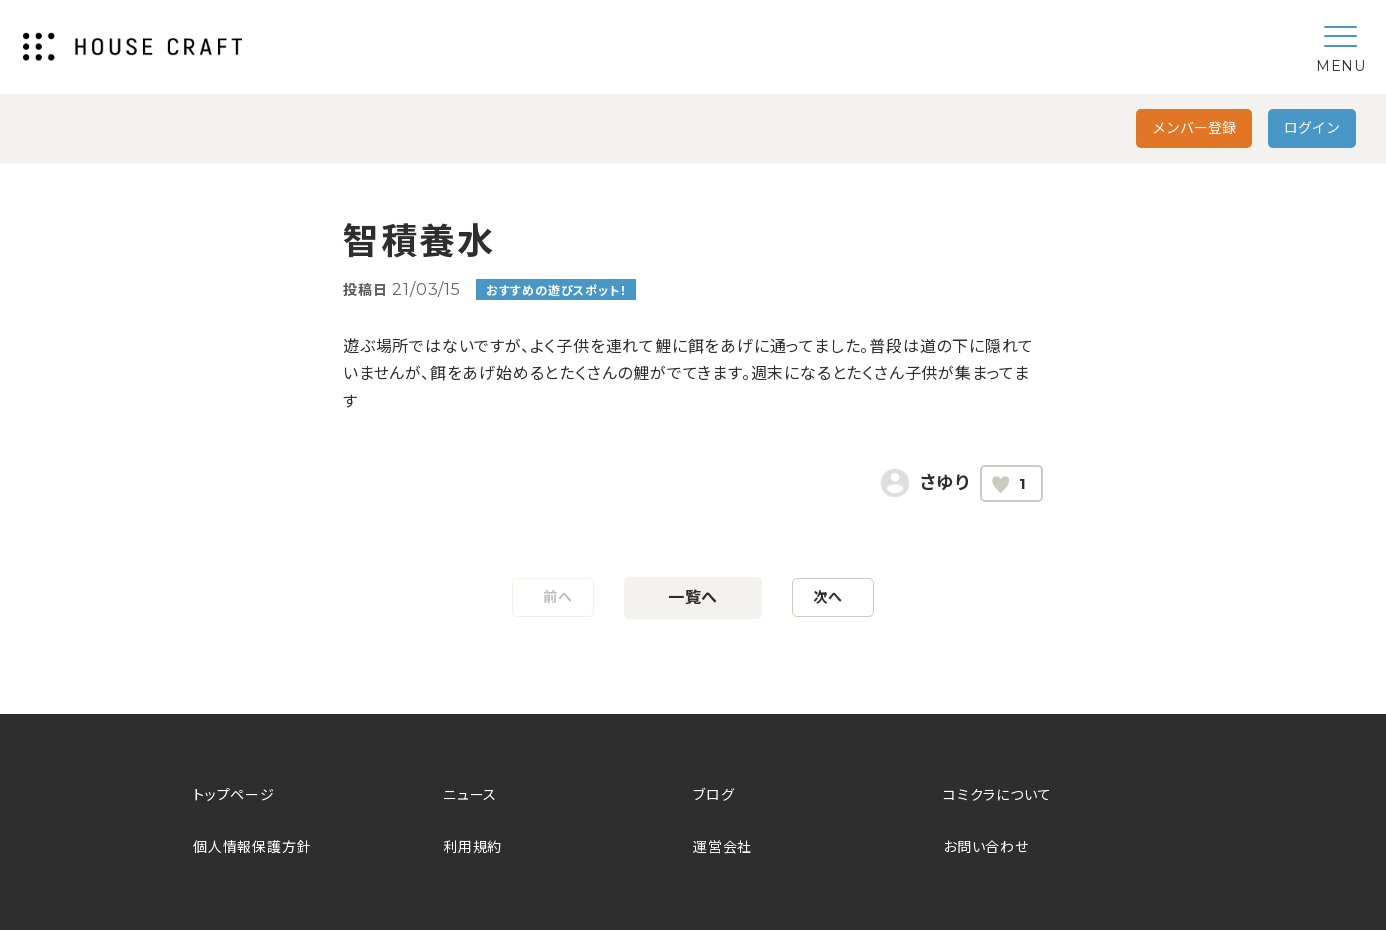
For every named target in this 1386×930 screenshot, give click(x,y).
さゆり (945, 483)
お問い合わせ (986, 847)
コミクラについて (997, 795)
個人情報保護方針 (252, 847)
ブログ (713, 795)
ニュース (470, 795)
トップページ (234, 795)
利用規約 (472, 847)
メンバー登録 (1194, 128)
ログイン (1312, 128)
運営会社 (722, 847)
